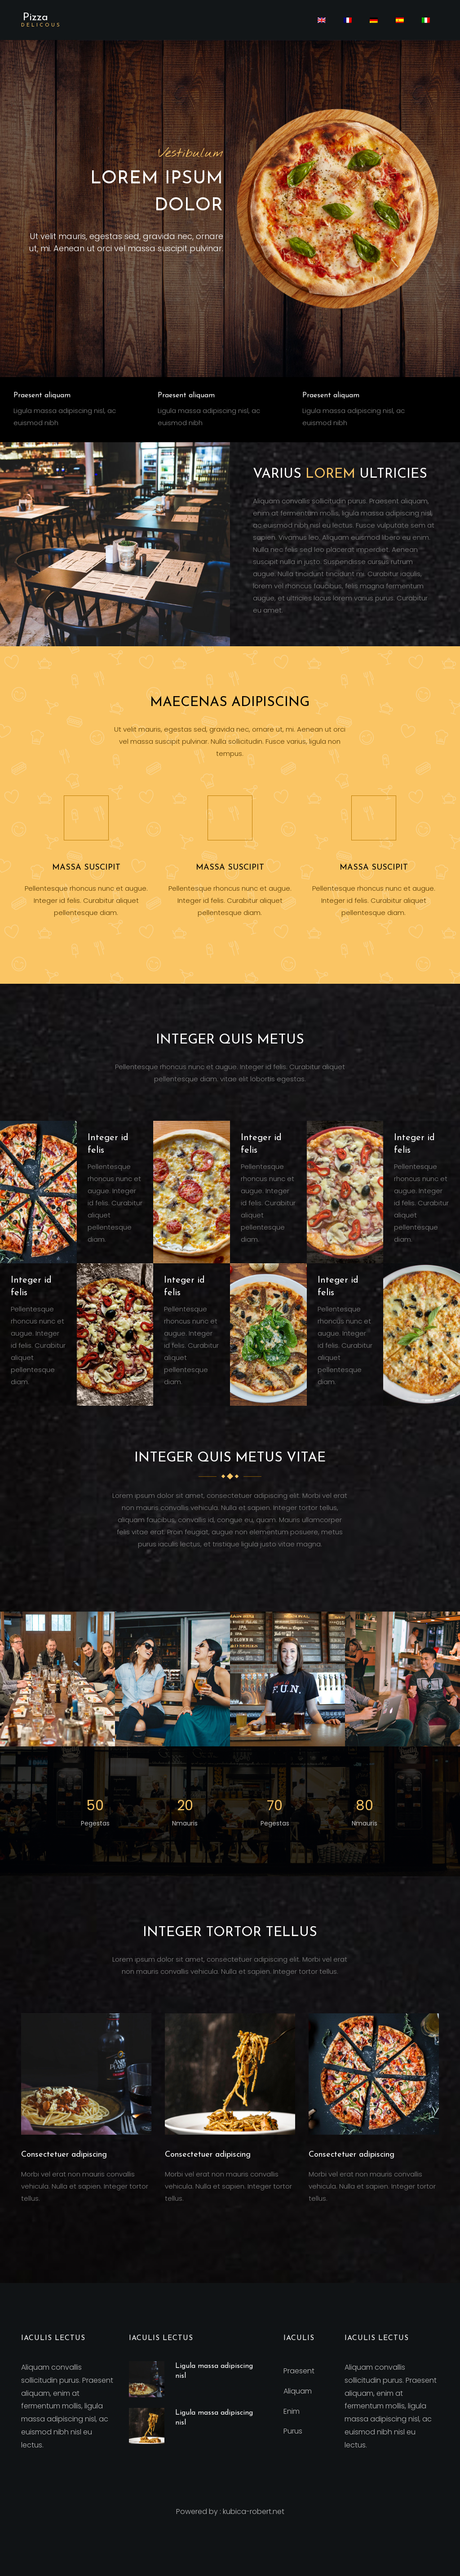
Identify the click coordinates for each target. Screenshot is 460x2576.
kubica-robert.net (253, 2511)
